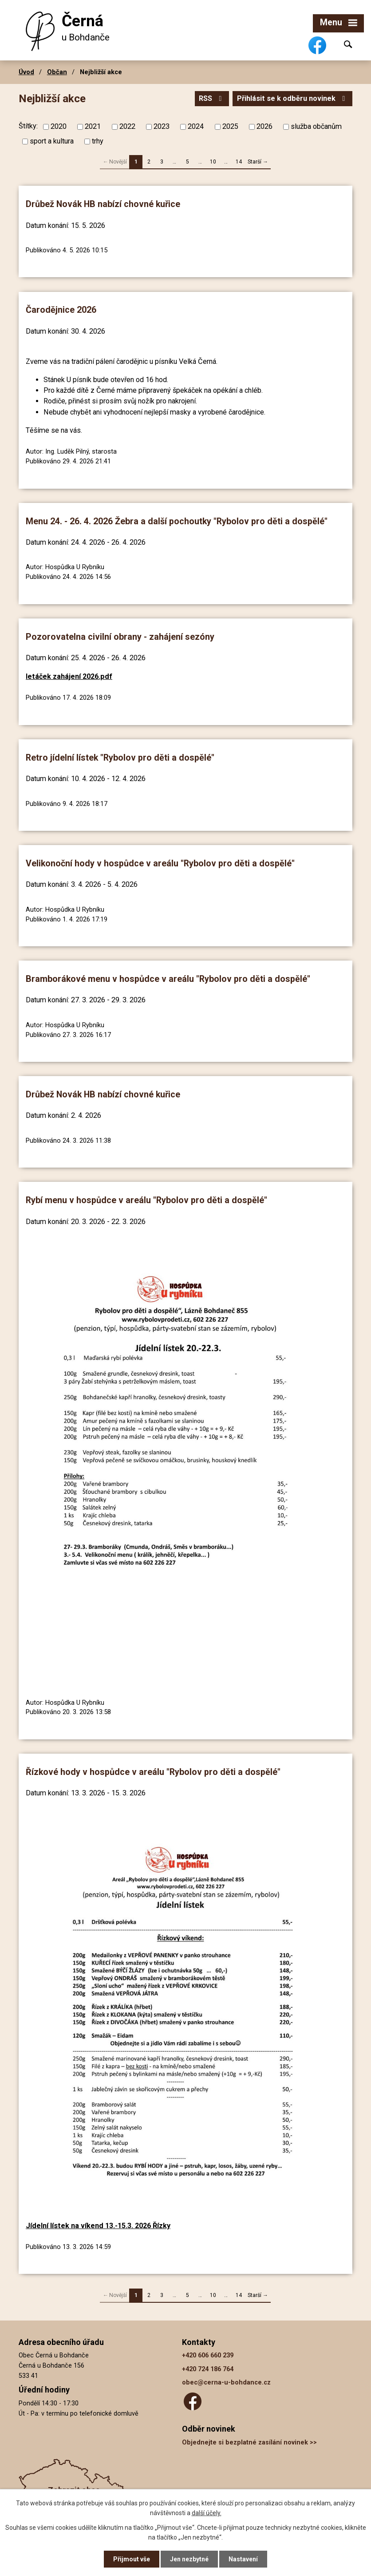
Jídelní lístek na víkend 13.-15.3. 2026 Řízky (98, 2225)
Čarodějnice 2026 (61, 310)
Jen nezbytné (189, 2559)
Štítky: (28, 126)
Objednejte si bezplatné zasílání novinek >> (249, 2442)
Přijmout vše (131, 2559)
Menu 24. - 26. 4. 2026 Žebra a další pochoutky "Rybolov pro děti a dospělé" (177, 521)
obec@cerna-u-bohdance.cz (226, 2382)
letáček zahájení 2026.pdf (69, 676)
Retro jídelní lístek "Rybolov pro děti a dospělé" (120, 758)
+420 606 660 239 (207, 2355)
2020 (59, 126)
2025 (230, 126)
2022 (127, 126)
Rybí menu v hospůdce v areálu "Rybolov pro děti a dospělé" (146, 1200)
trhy (97, 141)
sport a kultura (52, 141)
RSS (212, 98)
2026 (264, 126)
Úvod (26, 72)
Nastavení (243, 2559)
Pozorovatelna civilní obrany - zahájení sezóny (120, 637)
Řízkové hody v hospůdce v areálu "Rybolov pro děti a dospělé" (153, 1772)
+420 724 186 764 (207, 2369)
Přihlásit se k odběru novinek (292, 98)
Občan (57, 72)
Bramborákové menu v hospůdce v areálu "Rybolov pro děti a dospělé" (168, 979)
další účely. (206, 2512)
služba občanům (316, 126)
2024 (196, 126)
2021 (93, 126)
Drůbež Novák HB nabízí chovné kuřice (103, 204)
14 (239, 162)
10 (213, 162)
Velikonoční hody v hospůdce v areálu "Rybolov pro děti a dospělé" (160, 863)
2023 (162, 126)
